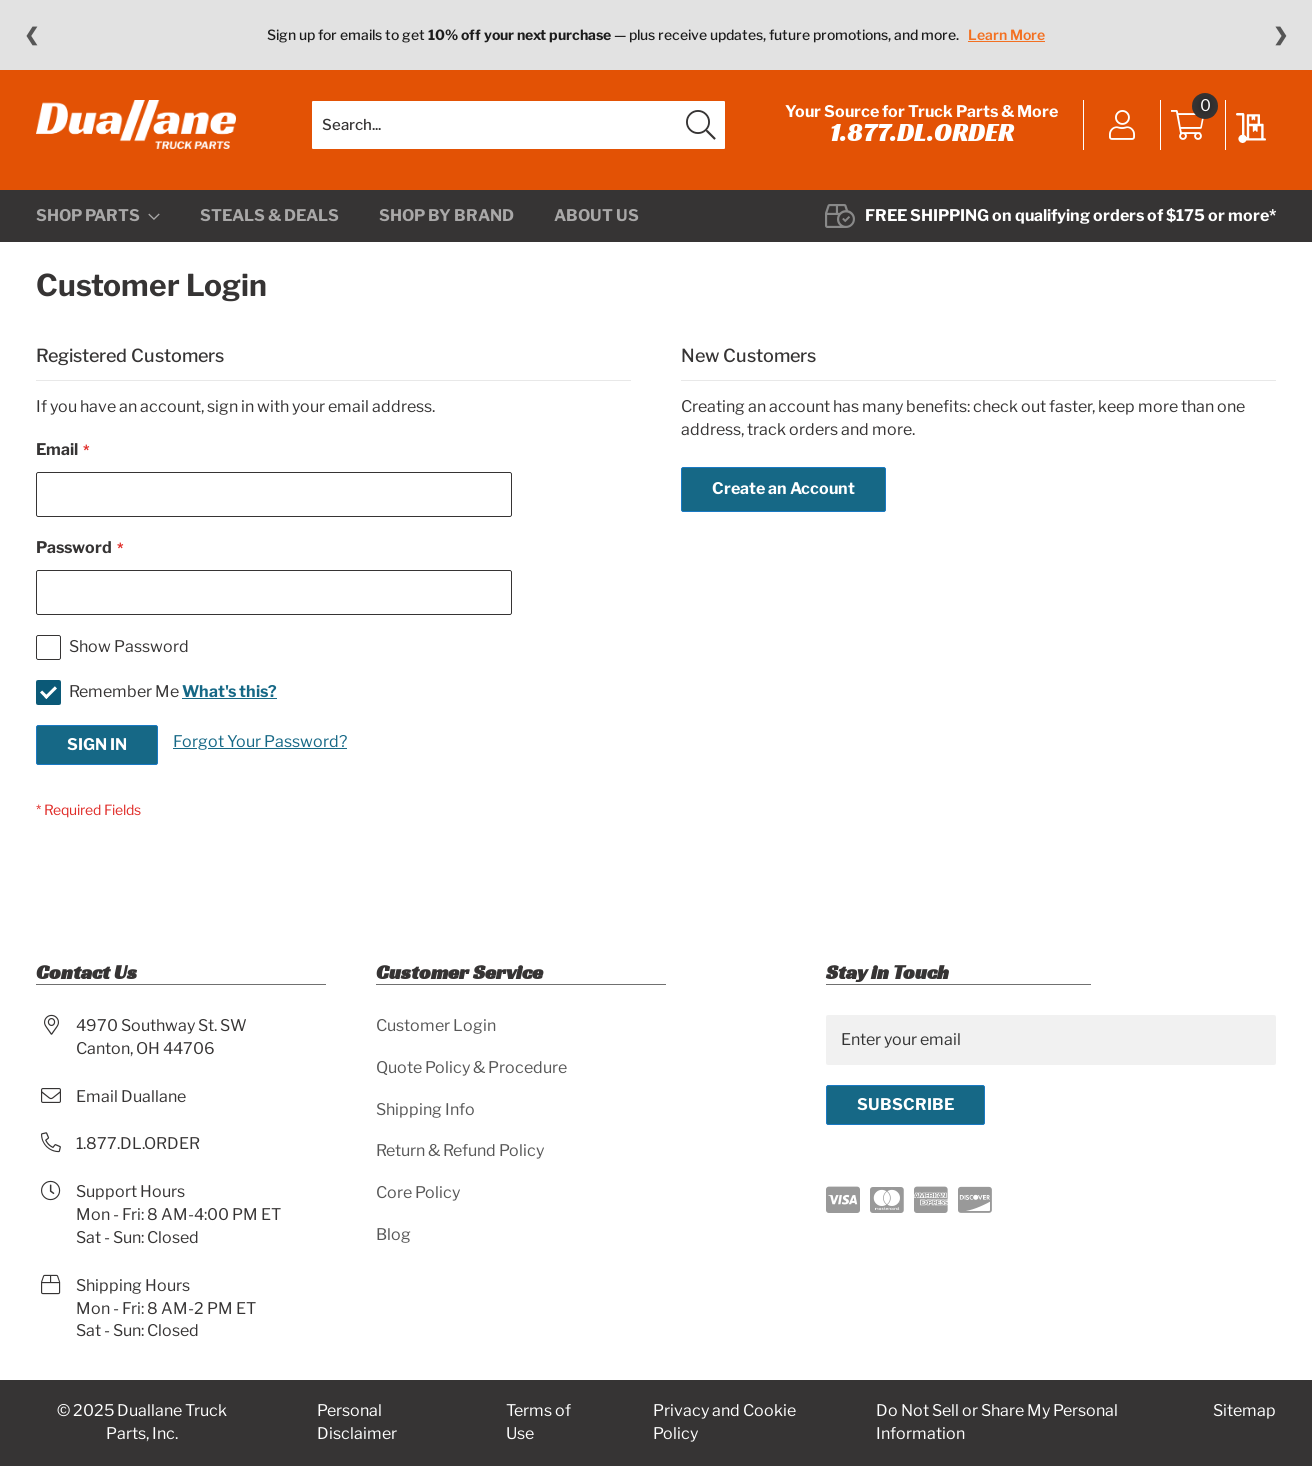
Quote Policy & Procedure (471, 1067)
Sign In (1122, 127)
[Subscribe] (905, 1105)
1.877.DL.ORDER (922, 132)
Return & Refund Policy (460, 1150)
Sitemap (1244, 1410)
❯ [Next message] (1280, 35)
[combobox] (518, 125)
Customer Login (436, 1025)
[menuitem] (98, 216)
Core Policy (418, 1192)
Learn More (1006, 34)
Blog (393, 1234)
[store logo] (136, 125)
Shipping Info (425, 1109)
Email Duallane (131, 1096)
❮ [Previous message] (31, 35)
